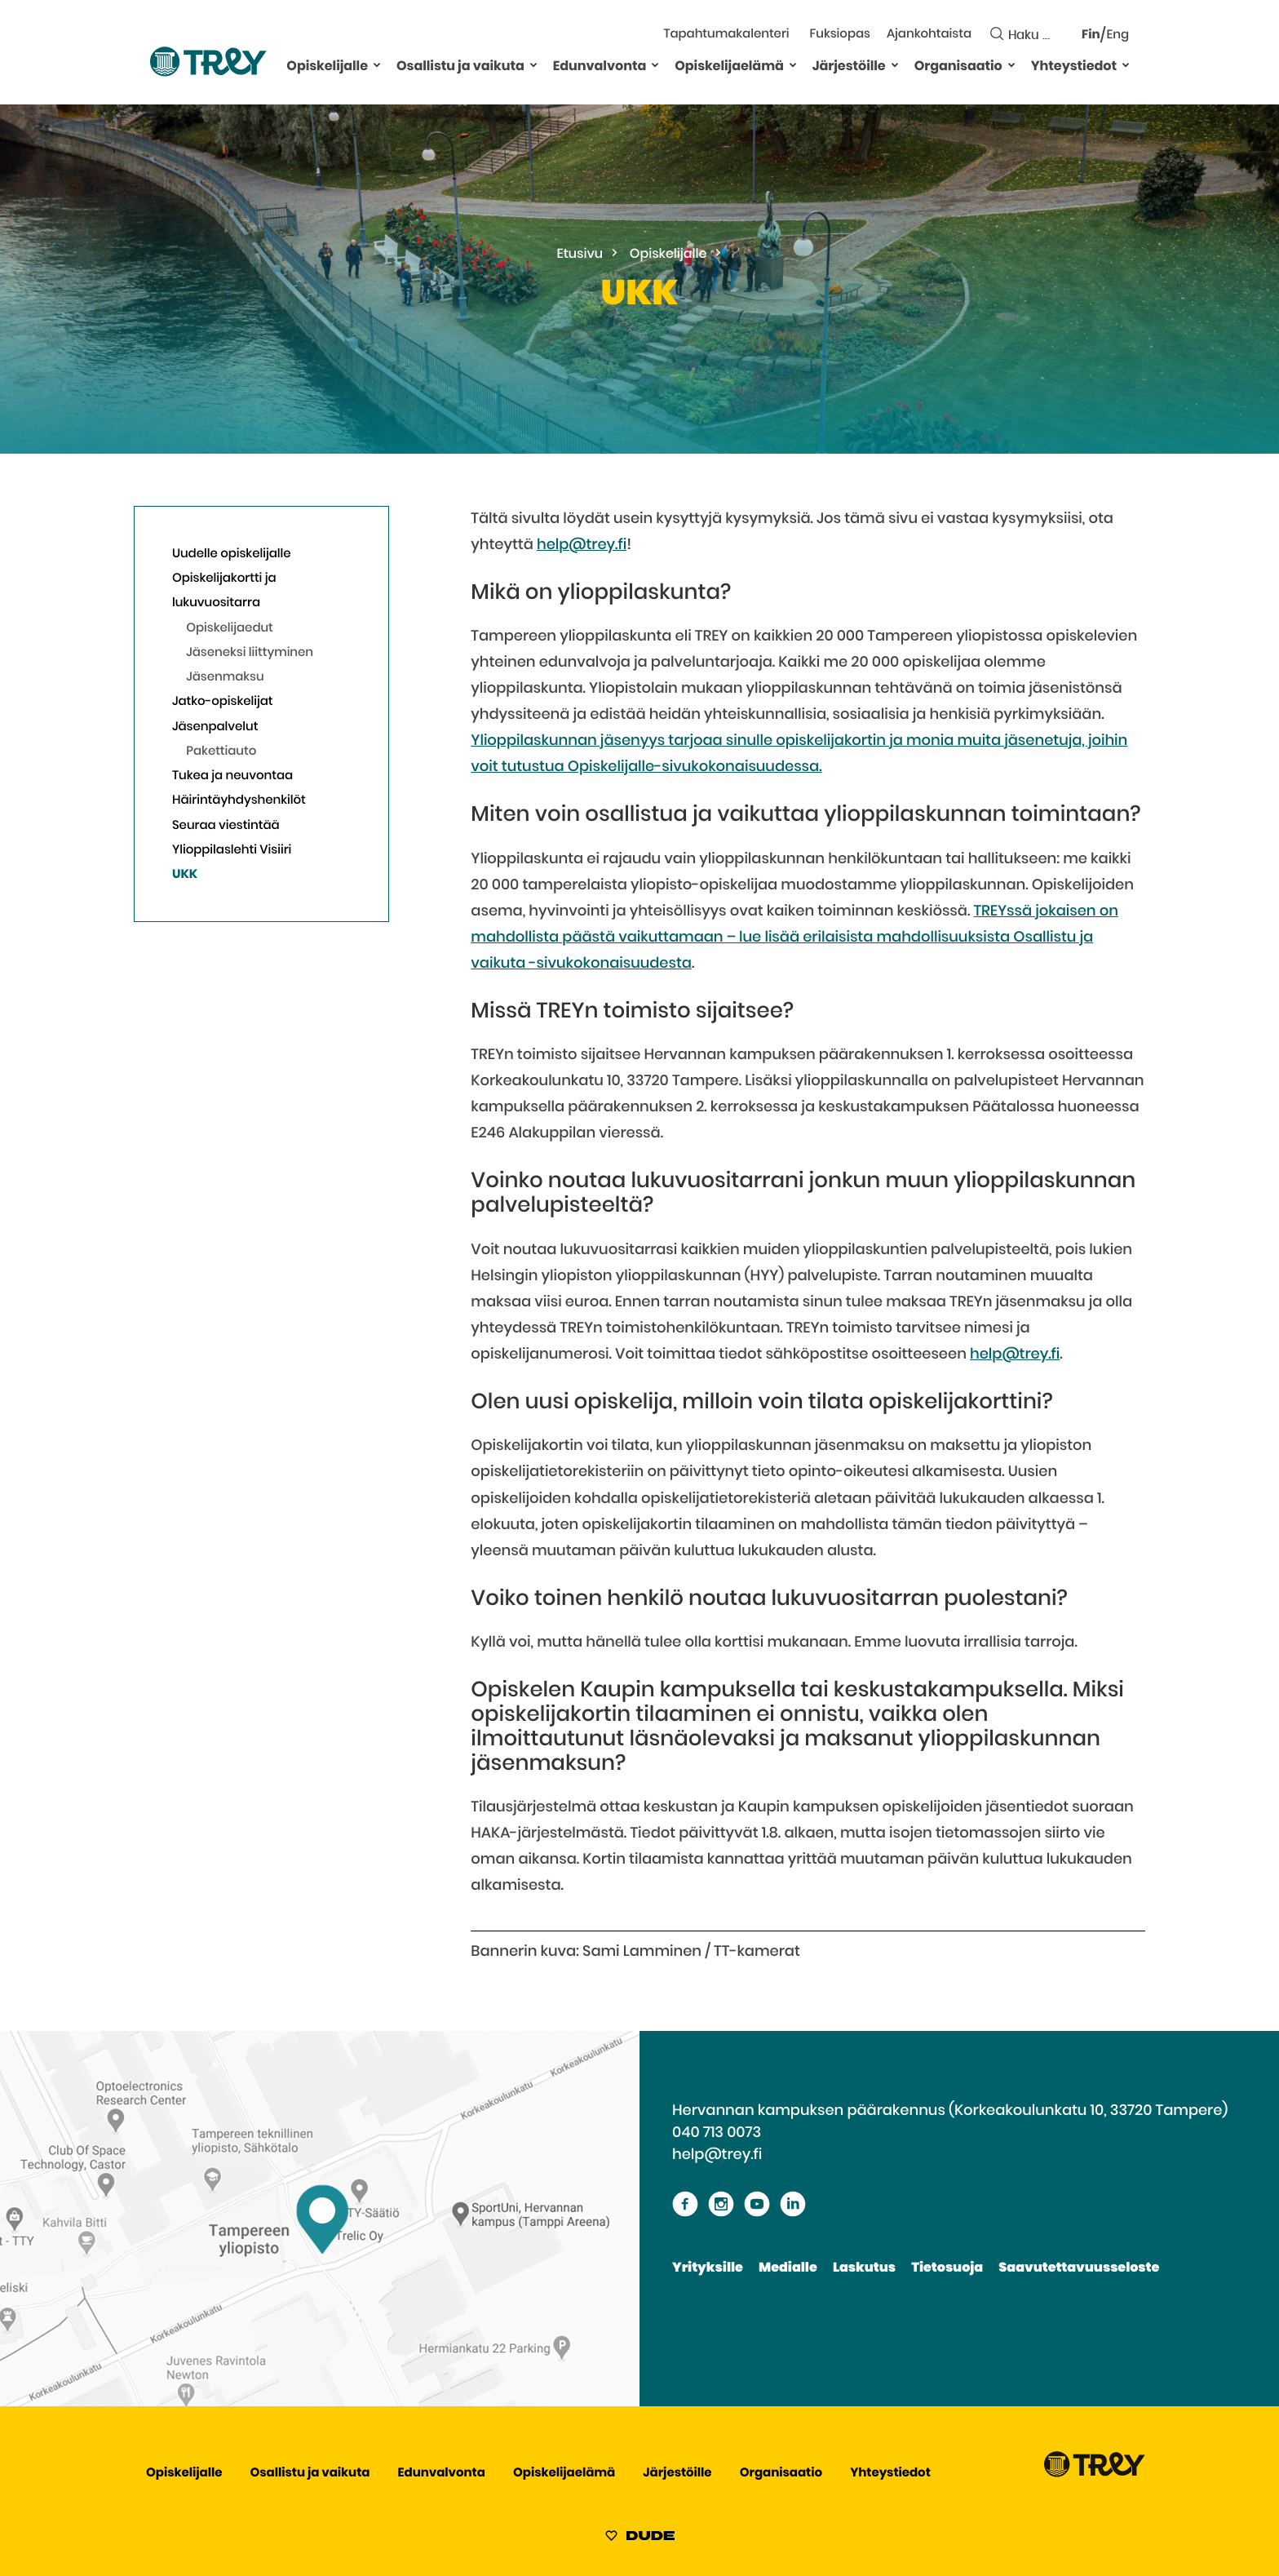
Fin (1091, 35)
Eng (1118, 35)
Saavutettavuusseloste (1078, 2268)
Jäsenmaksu (224, 678)
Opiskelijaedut (229, 629)
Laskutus (864, 2268)
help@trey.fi (581, 545)
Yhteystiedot (1074, 66)
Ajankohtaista (929, 35)
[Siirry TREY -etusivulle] (1094, 2474)
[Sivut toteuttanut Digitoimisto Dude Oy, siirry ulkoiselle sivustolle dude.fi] (640, 2538)
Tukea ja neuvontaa (232, 776)
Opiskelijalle (327, 66)
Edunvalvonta (600, 66)
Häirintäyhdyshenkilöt (239, 801)
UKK (184, 875)
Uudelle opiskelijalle (231, 554)
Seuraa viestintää (226, 826)
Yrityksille (707, 2268)
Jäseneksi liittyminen (249, 653)
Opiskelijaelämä (729, 66)
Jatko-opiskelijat (222, 702)
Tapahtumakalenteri (726, 35)
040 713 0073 (716, 2133)
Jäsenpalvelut (215, 727)
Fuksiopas (840, 35)
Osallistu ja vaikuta (460, 66)
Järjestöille (849, 66)
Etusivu (580, 254)
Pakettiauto (221, 752)
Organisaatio (958, 66)
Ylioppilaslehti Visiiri (231, 851)
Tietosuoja (947, 2268)
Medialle (788, 2268)
